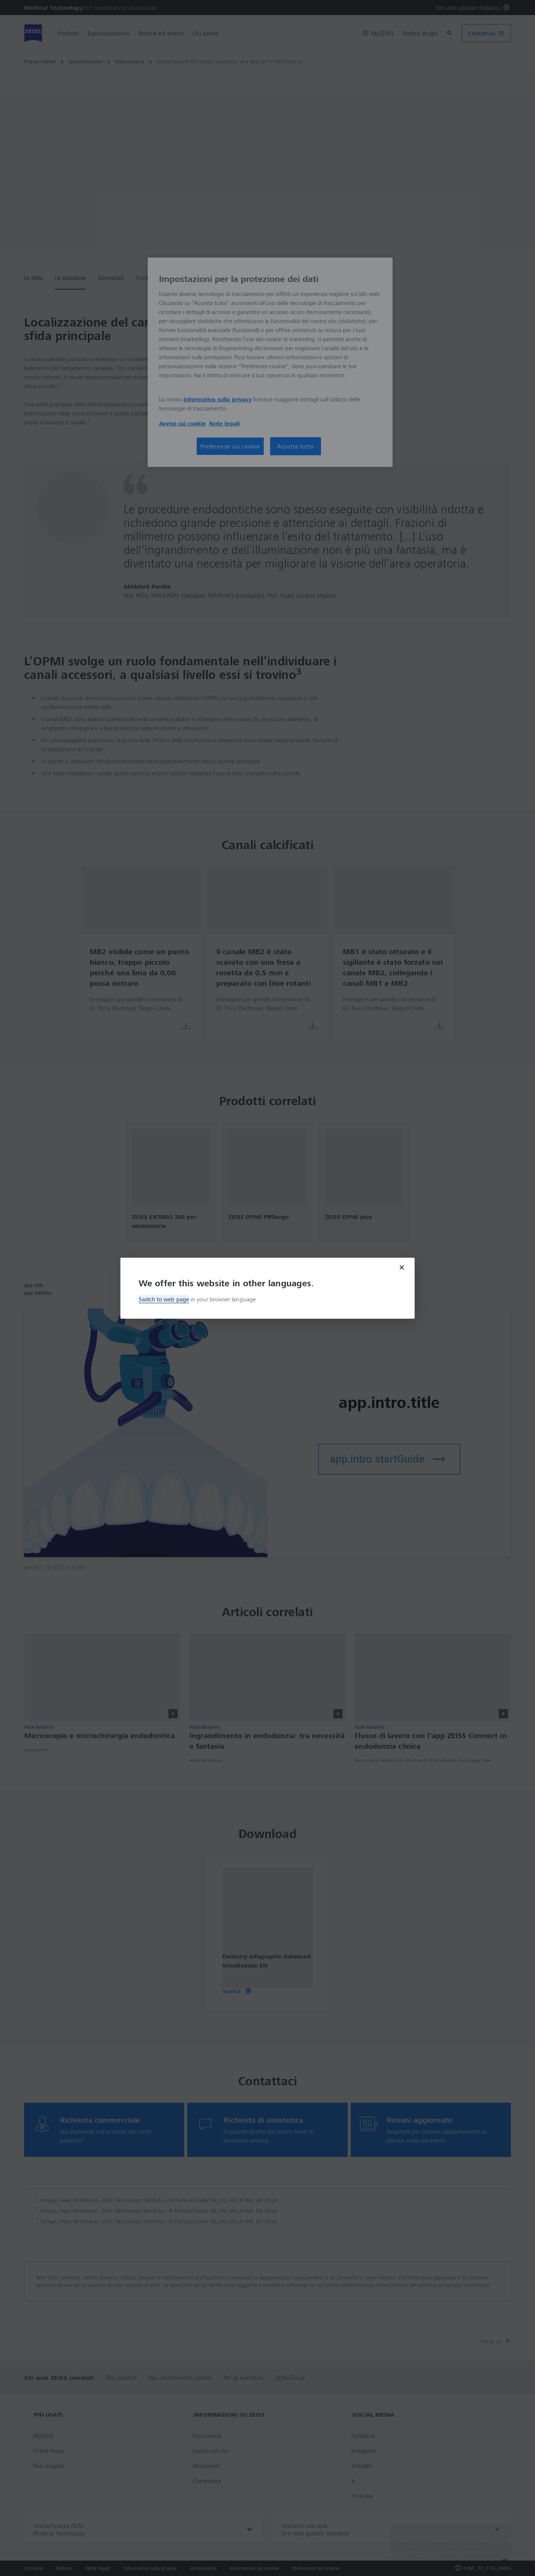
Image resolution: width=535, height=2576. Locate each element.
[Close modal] (402, 1267)
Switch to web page (164, 1299)
